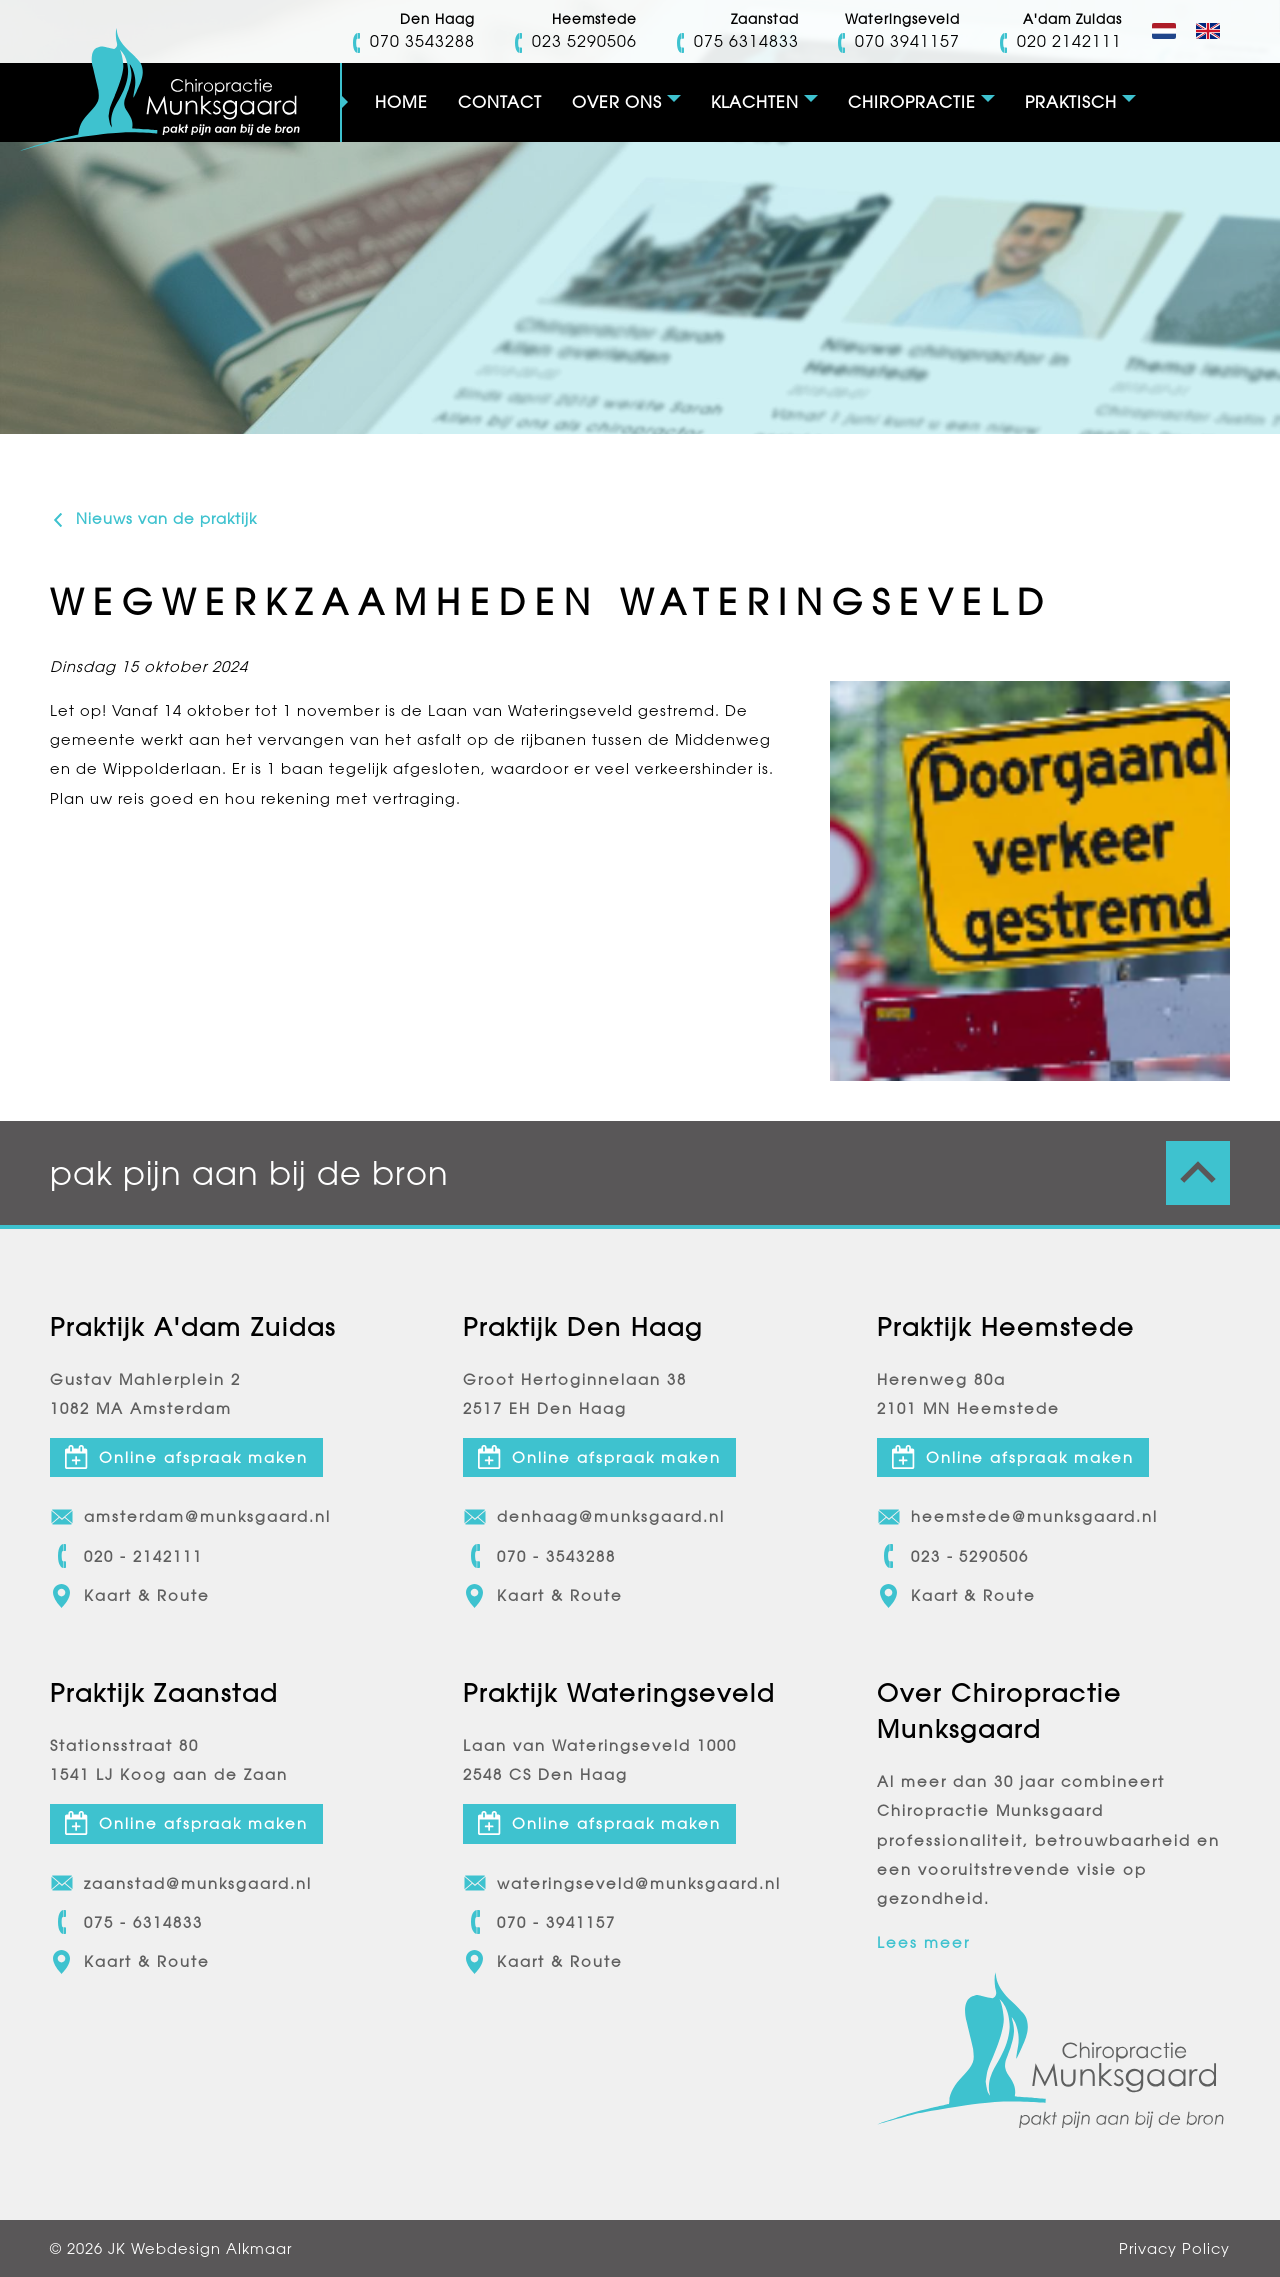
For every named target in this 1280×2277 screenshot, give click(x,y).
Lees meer (923, 1943)
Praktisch (1071, 102)
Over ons (617, 102)
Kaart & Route (130, 1596)
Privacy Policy (1174, 2248)
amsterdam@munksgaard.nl (190, 1517)
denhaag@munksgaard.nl (594, 1517)
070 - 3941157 (539, 1923)
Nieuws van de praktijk (153, 519)
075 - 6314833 (126, 1923)
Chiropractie (912, 102)
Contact (500, 102)
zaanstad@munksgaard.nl (181, 1884)
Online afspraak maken (186, 1457)
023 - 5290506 (953, 1557)
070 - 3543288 (539, 1557)
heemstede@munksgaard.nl (1018, 1517)
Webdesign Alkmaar (211, 2248)
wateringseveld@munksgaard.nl (622, 1884)
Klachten (755, 102)
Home (401, 102)
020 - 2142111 (126, 1557)
